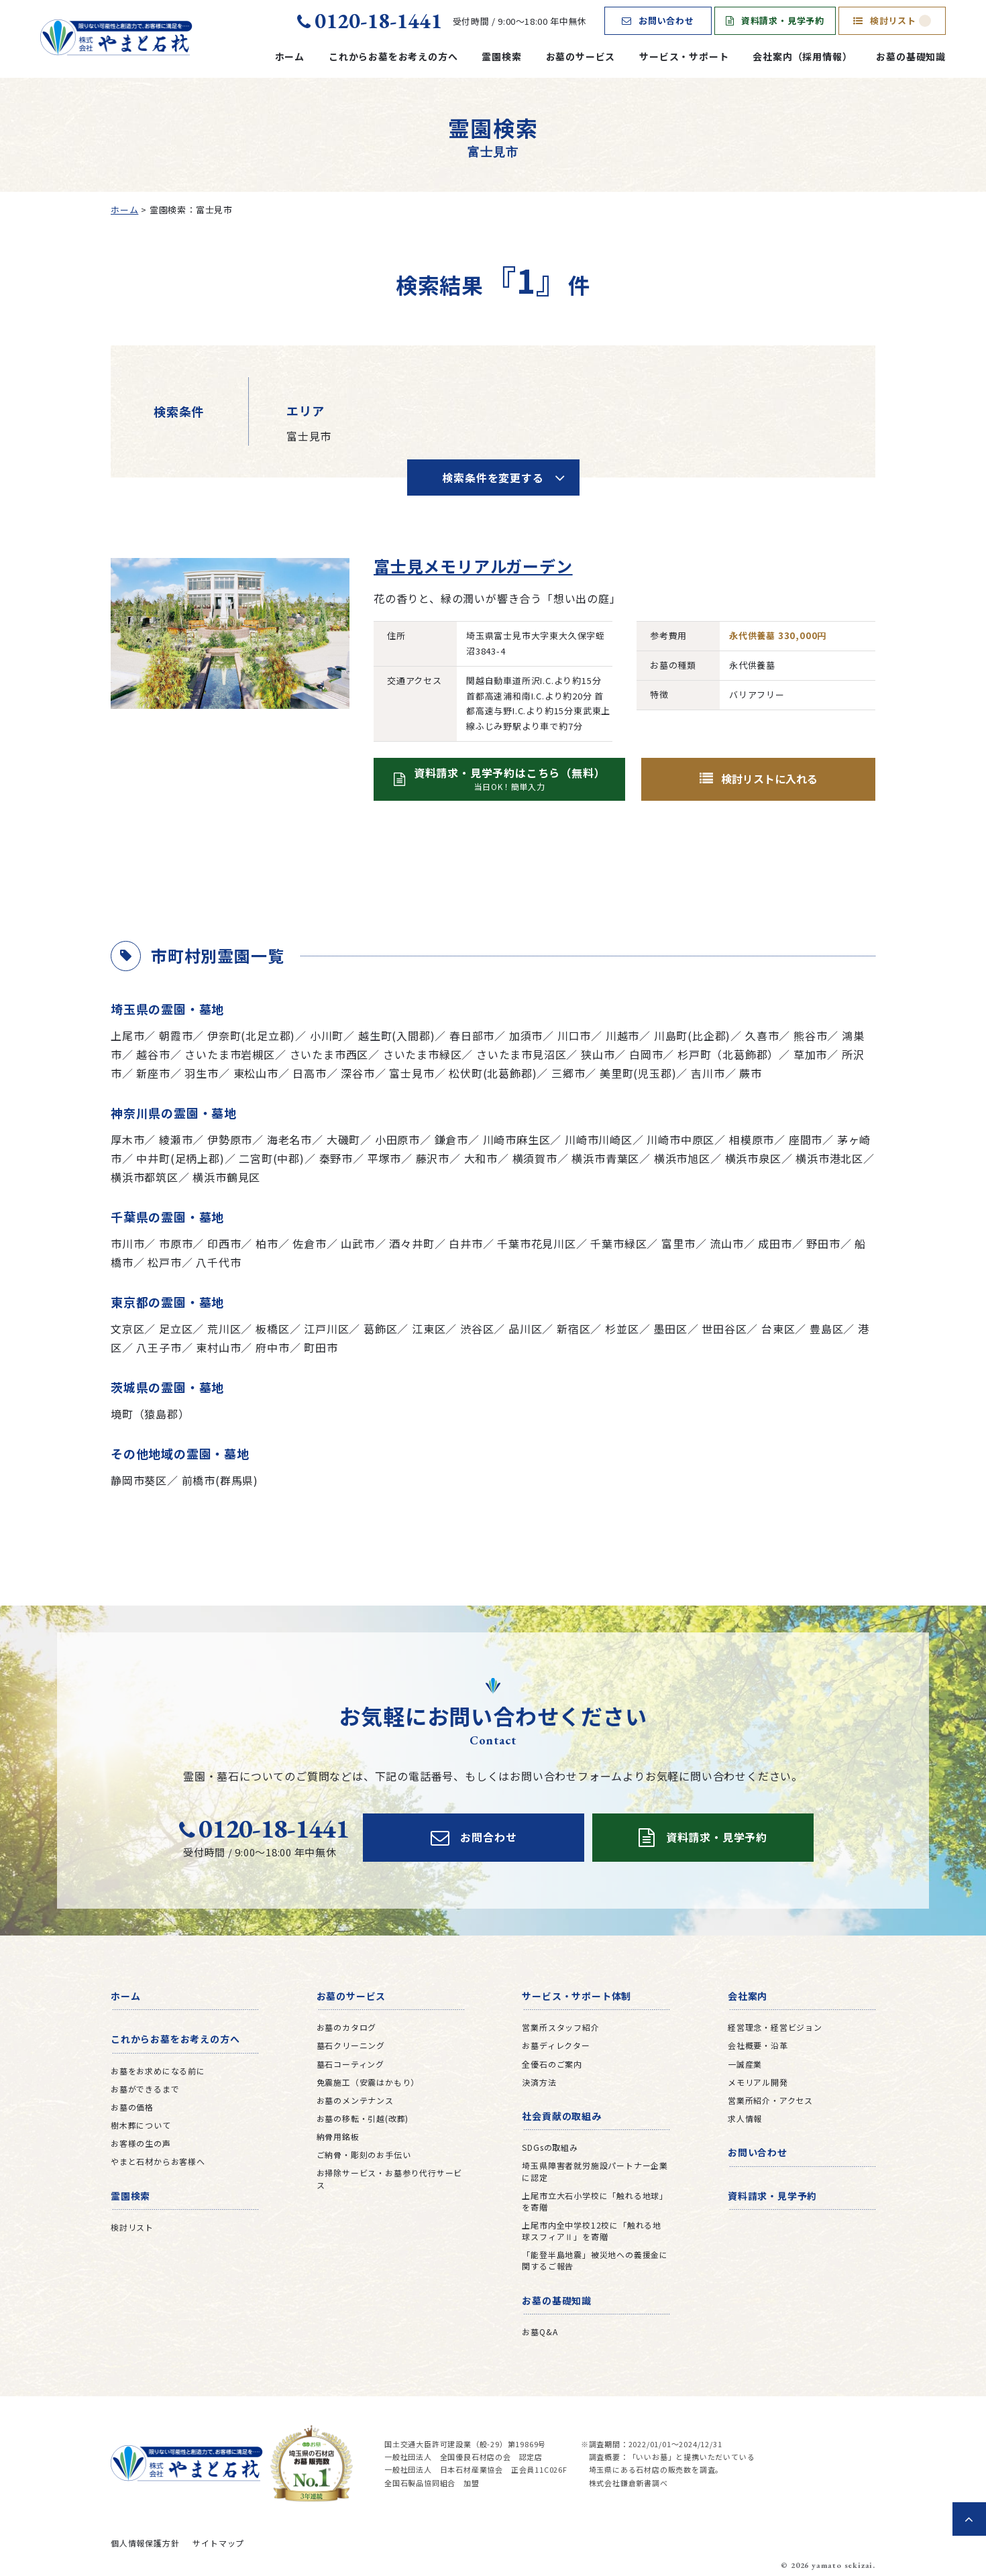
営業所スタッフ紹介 (560, 2027)
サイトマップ (218, 2543)
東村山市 (218, 1347)
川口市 (574, 1035)
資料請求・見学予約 (775, 20)
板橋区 (272, 1329)
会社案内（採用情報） (802, 56)
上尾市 (127, 1035)
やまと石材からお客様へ (158, 2161)
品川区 (525, 1329)
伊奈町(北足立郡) (251, 1035)
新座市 (153, 1073)
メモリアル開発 (758, 2082)
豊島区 (826, 1329)
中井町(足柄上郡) (180, 1158)
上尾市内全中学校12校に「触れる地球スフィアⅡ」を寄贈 (591, 2230)
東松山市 (255, 1073)
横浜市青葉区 (605, 1158)
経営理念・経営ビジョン (775, 2027)
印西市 (224, 1243)
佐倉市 (309, 1243)
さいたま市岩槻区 (229, 1054)
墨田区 (670, 1329)
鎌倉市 (451, 1139)
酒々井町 (411, 1243)
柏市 (267, 1243)
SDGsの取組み (550, 2147)
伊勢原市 (229, 1139)
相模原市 (751, 1139)
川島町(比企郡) (692, 1035)
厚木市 (127, 1139)
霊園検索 (501, 56)
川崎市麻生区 (517, 1139)
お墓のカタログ (347, 2027)
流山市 (726, 1243)
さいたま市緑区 (422, 1054)
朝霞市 (176, 1035)
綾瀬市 (176, 1139)
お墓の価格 (132, 2107)
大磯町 (343, 1139)
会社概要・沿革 (758, 2045)
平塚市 (384, 1158)
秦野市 (336, 1158)
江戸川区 (326, 1329)
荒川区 (224, 1329)
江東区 (428, 1329)
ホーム (290, 56)
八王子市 (158, 1347)
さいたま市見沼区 (521, 1054)
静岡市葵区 (139, 1480)
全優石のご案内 (552, 2064)
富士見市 (411, 1073)
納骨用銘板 (338, 2136)
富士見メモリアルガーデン (473, 565)
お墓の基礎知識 (911, 56)
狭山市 (597, 1054)
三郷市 (568, 1073)
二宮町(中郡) (272, 1158)
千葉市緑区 (618, 1243)
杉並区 (622, 1329)
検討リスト (892, 20)
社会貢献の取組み (561, 2116)
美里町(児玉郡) (638, 1073)
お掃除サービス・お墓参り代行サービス (390, 2178)
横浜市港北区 (829, 1158)
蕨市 (750, 1073)
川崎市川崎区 (599, 1139)
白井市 (465, 1243)
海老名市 (289, 1139)
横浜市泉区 (753, 1158)
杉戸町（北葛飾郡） (728, 1054)
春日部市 (471, 1035)
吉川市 (707, 1073)
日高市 (309, 1073)
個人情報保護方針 (145, 2543)
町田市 (320, 1347)
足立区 (176, 1329)
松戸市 (164, 1262)
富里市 (678, 1243)
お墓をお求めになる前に (158, 2070)
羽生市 (201, 1073)
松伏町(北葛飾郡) (493, 1073)
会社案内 (747, 1996)
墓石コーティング (350, 2064)
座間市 (805, 1139)
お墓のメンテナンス (355, 2100)
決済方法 (539, 2082)
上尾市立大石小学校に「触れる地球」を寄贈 (595, 2201)
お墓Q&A (539, 2331)
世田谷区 (724, 1329)
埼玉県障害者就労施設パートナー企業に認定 (595, 2171)
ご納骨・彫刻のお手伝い (364, 2154)
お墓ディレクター (556, 2045)
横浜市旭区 (682, 1158)
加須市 (526, 1035)
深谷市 (357, 1073)
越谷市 (153, 1054)
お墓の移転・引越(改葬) (363, 2118)
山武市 (357, 1243)
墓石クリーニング (351, 2045)
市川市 (127, 1243)
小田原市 (397, 1139)
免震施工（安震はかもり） (368, 2082)
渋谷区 (477, 1329)
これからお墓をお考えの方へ (393, 56)
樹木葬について (141, 2125)
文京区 (127, 1329)
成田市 (774, 1243)
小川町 (326, 1035)
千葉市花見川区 (536, 1243)
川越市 (622, 1035)
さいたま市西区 (329, 1054)
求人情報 (745, 2118)
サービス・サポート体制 (576, 1996)
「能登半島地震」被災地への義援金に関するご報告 (595, 2260)
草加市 (810, 1054)
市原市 (176, 1243)
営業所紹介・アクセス (770, 2100)
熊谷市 (810, 1035)
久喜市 (762, 1035)
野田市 (823, 1243)
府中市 (272, 1347)
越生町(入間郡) (396, 1035)
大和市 (481, 1158)
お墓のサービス (581, 56)
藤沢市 (432, 1158)
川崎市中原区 (680, 1139)
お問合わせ (474, 1837)
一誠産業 (745, 2064)
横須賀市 (534, 1158)
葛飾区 (380, 1329)
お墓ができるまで (145, 2088)
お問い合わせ (658, 20)
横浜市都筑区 (144, 1177)
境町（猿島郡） (150, 1414)
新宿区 (573, 1329)
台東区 (778, 1329)
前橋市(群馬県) (220, 1480)
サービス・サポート (683, 56)
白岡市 (646, 1054)
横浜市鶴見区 (226, 1177)
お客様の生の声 (141, 2143)
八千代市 (218, 1262)
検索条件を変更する (492, 477)
